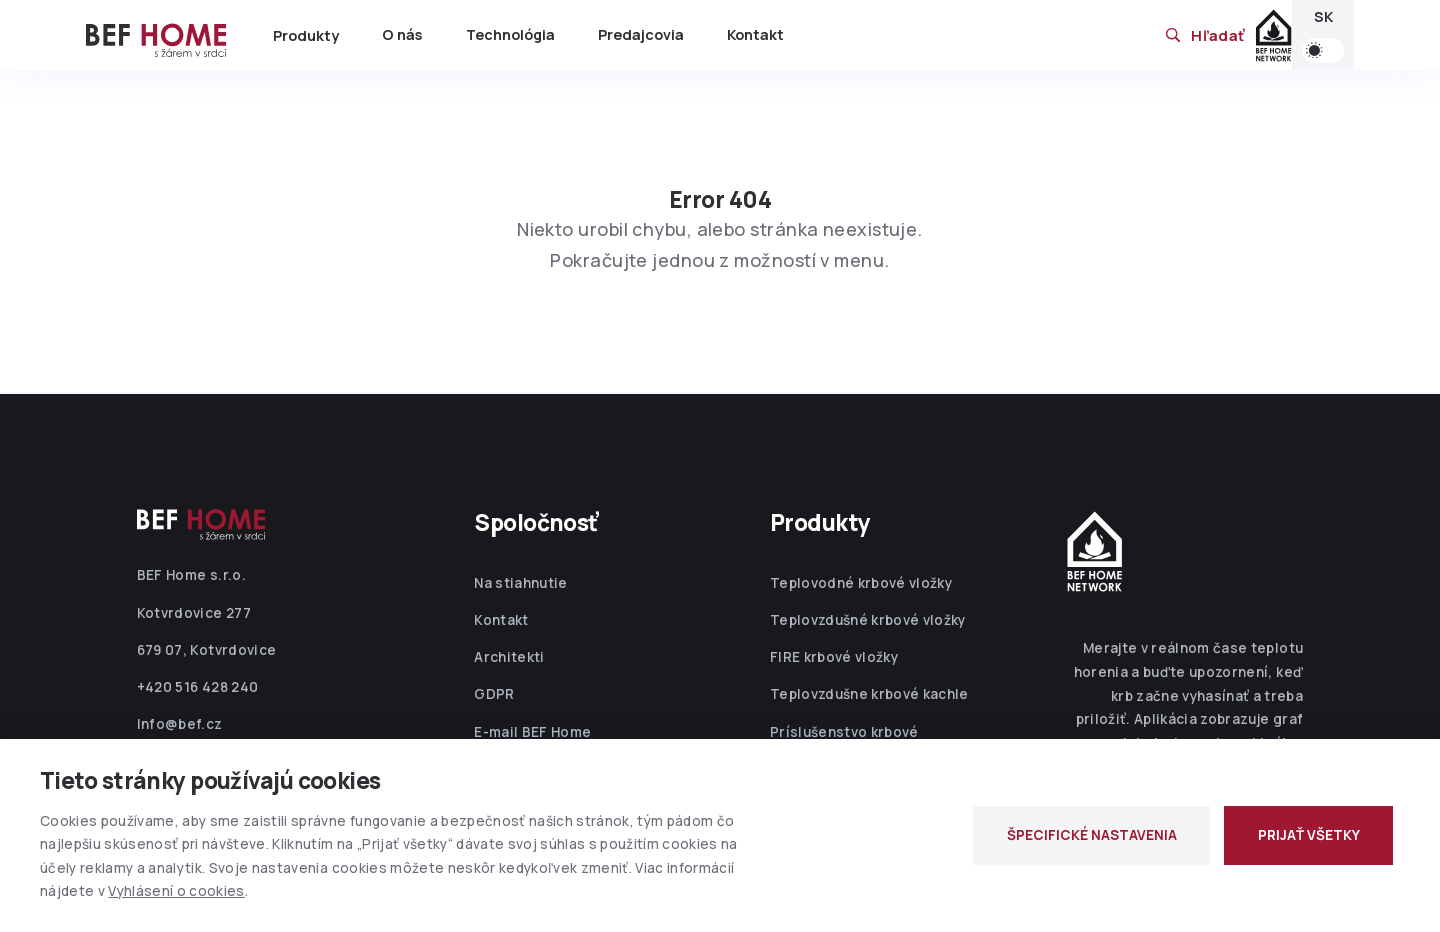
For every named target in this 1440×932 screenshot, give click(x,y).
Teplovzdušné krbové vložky (868, 620)
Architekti (509, 657)
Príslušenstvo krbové (844, 732)
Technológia (510, 34)
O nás (402, 34)
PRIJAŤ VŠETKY (1309, 835)
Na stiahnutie (520, 583)
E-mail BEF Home (532, 732)
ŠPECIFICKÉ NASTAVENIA (1092, 835)
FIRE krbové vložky (834, 657)
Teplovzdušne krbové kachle (869, 694)
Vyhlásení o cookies (176, 891)
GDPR (494, 694)
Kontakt (755, 34)
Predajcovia (641, 34)
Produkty (306, 35)
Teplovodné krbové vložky (861, 583)
